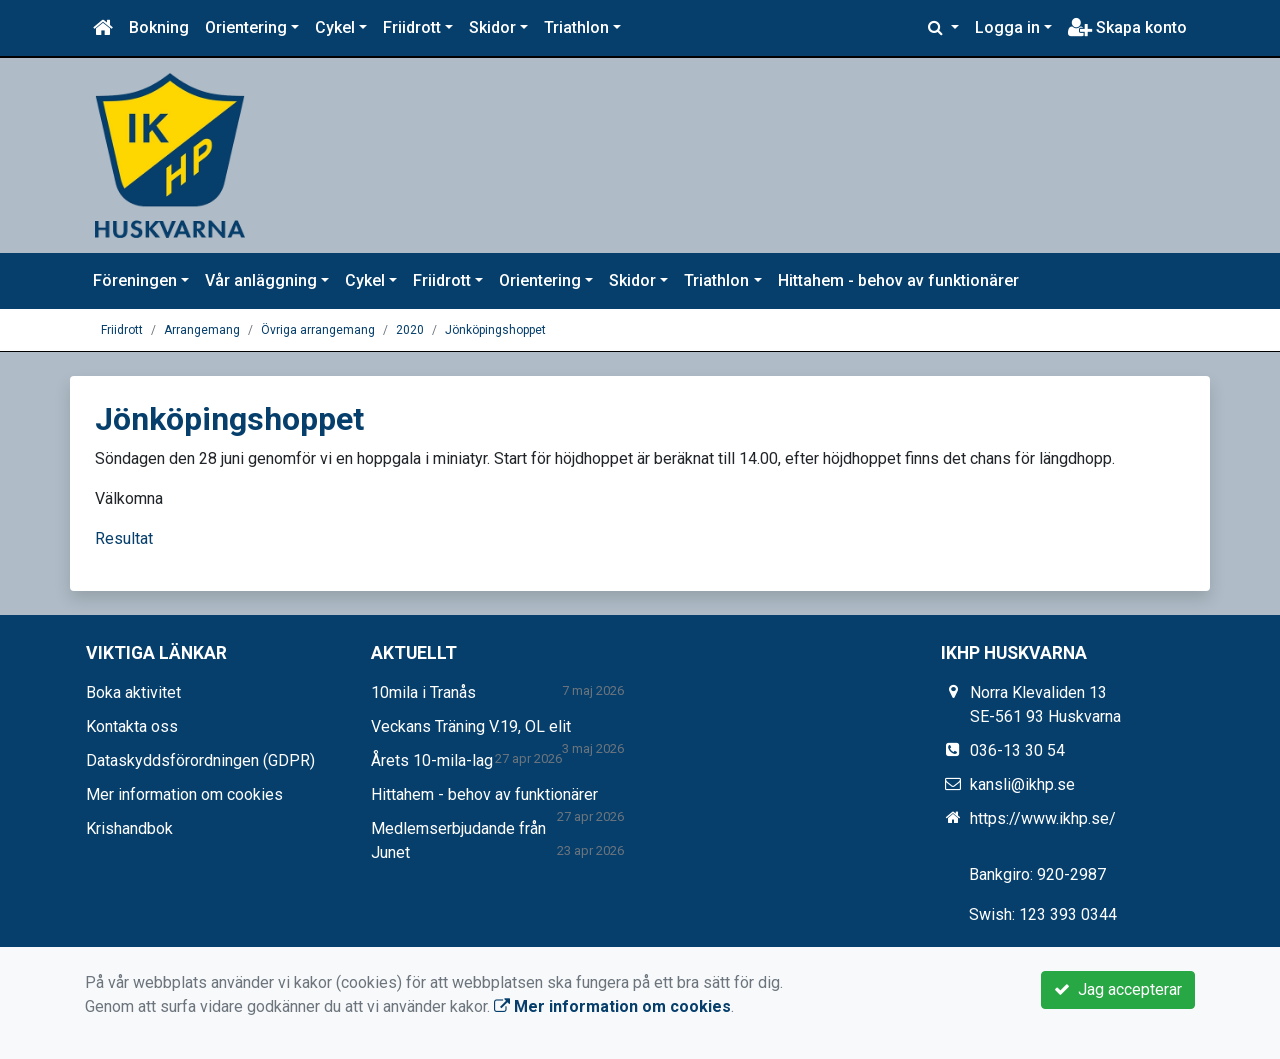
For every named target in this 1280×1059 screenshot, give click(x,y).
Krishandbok (129, 828)
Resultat (124, 538)
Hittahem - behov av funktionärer (898, 280)
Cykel (335, 27)
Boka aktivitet (133, 692)
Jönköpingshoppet (495, 330)
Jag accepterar (1118, 989)
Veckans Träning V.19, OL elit (471, 726)
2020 (410, 330)
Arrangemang (202, 330)
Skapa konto (1127, 27)
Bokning (159, 27)
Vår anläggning (261, 280)
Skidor (492, 27)
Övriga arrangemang (318, 330)
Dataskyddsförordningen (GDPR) (200, 760)
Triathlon (576, 27)
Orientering (246, 27)
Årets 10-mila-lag (432, 760)
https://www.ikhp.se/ (1043, 818)
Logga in (1007, 27)
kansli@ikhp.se (1022, 784)
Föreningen (135, 280)
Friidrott (412, 27)
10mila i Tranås (423, 692)
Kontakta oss (132, 726)
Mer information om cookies (184, 794)
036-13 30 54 (1017, 750)
